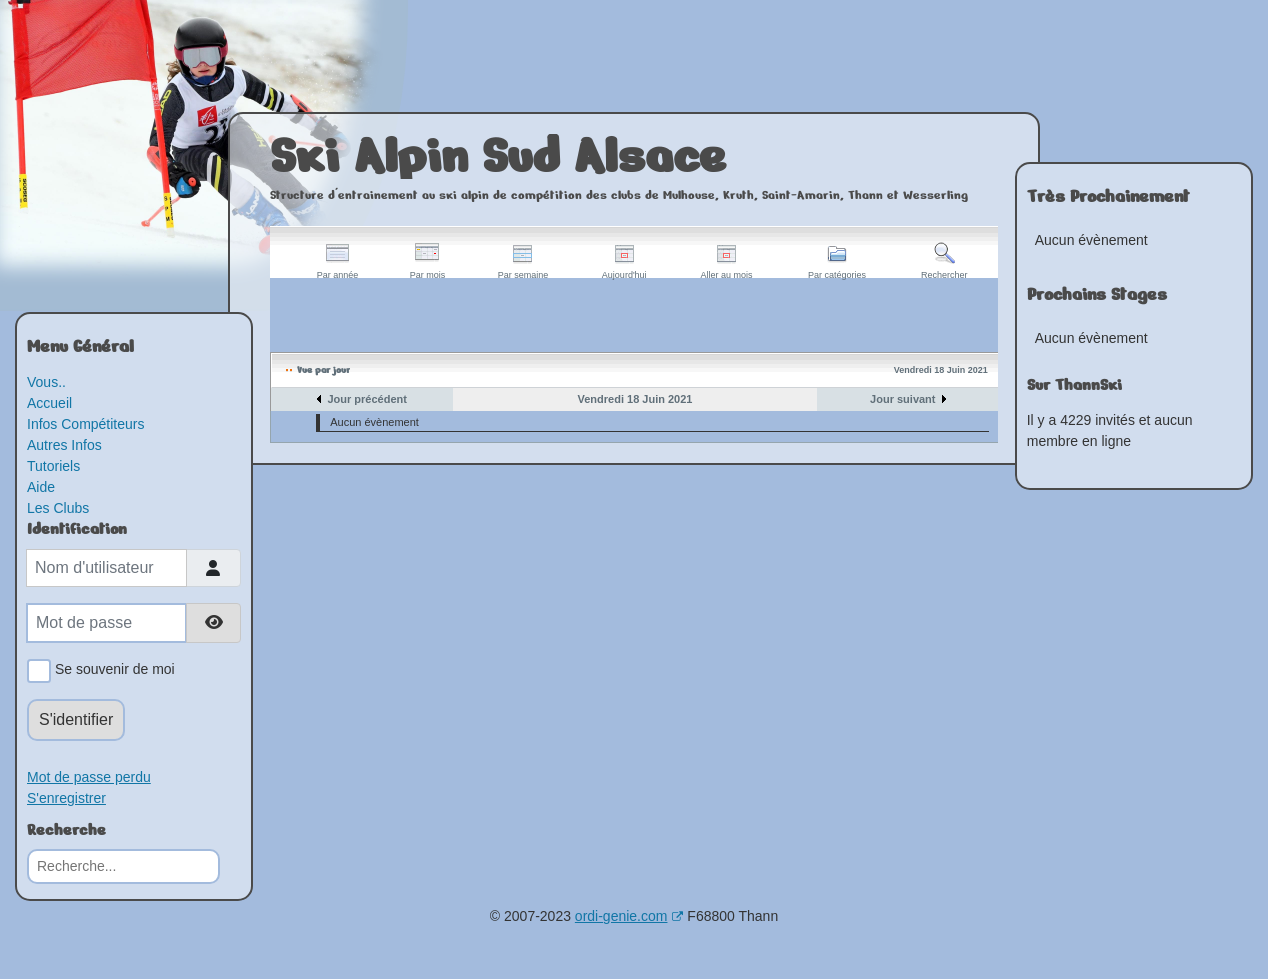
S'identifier (76, 719)
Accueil (49, 403)
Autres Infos (64, 445)
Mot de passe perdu (89, 777)
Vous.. (46, 382)
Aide (41, 487)
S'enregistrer (66, 798)
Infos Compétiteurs (86, 424)
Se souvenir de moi (111, 671)
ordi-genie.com (629, 916)
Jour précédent (366, 399)
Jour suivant (902, 399)
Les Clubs (58, 508)
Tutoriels (53, 466)
